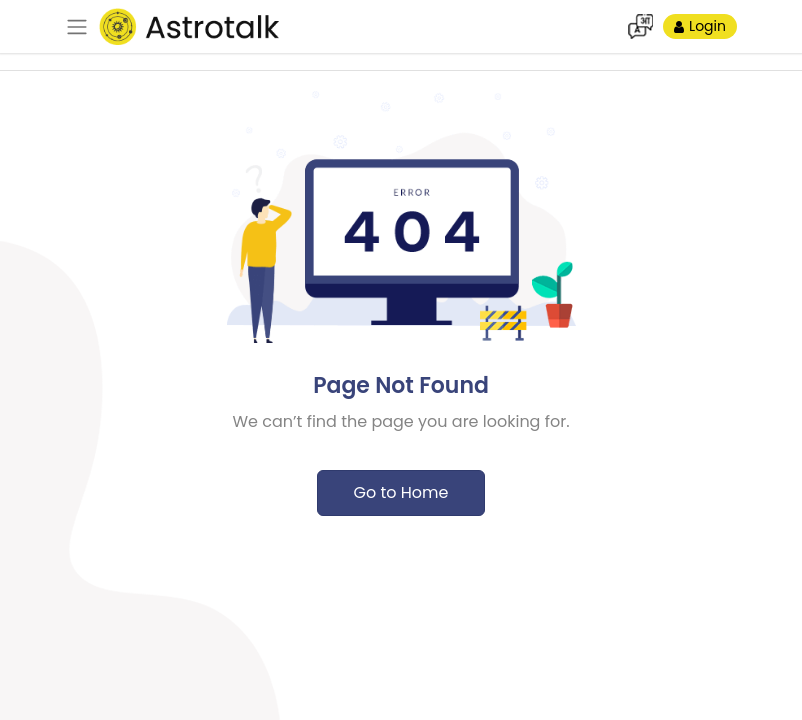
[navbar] (77, 27)
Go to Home (400, 492)
